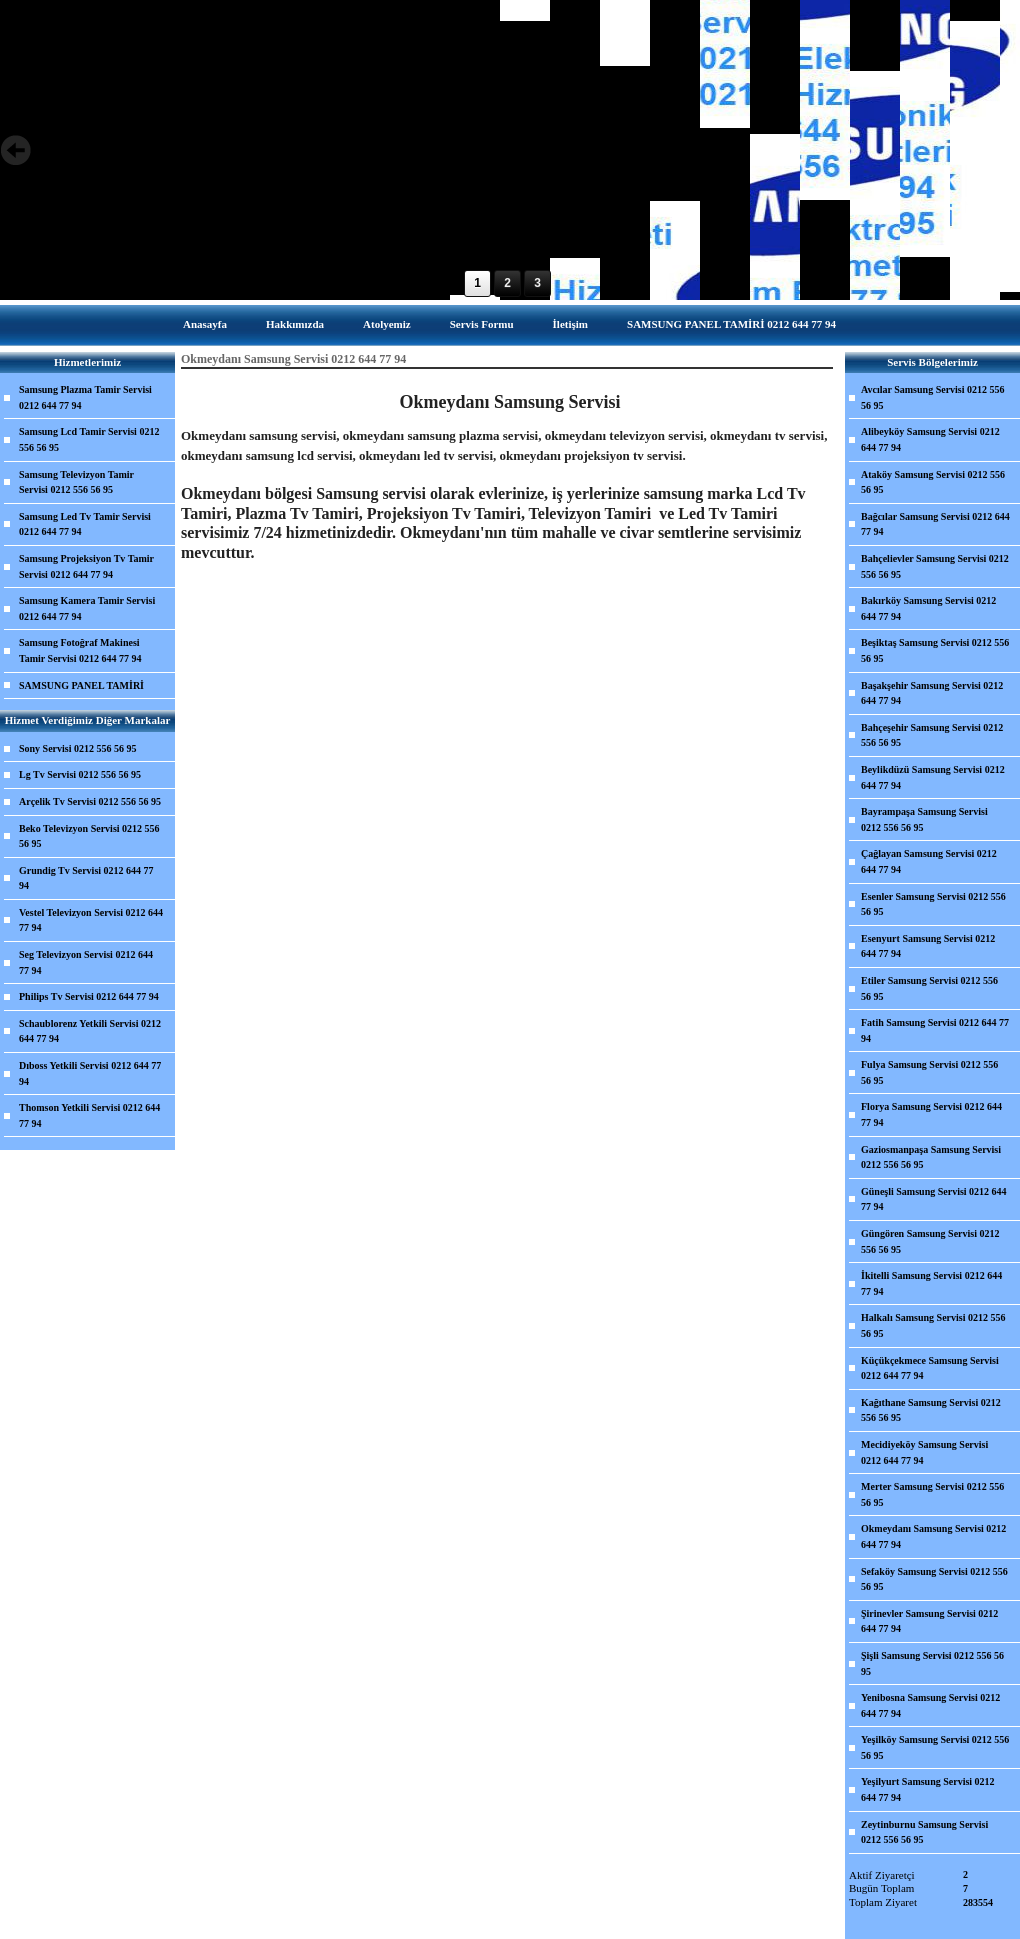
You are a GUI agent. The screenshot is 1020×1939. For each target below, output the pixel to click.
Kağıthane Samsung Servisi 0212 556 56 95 (931, 1410)
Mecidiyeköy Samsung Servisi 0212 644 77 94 (924, 1452)
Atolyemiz (387, 324)
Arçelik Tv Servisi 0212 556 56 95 (90, 801)
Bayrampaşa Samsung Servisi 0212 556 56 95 (924, 819)
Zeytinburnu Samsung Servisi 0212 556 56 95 (924, 1832)
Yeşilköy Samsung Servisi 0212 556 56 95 (935, 1747)
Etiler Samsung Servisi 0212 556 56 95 (929, 988)
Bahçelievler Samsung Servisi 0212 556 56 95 (935, 566)
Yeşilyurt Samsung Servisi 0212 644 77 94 (928, 1789)
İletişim (570, 324)
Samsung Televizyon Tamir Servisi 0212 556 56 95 (76, 482)
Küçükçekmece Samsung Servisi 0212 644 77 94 (930, 1368)
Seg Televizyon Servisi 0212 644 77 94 (86, 962)
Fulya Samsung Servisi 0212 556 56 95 (929, 1072)
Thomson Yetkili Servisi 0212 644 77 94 (89, 1115)
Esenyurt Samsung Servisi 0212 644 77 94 (928, 946)
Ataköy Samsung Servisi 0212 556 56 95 (933, 482)
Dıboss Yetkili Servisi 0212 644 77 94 (90, 1073)
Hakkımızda (295, 324)
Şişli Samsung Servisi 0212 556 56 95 (932, 1663)
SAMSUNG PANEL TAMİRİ (81, 685)
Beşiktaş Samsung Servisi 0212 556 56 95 (935, 650)
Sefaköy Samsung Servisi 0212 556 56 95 (934, 1579)
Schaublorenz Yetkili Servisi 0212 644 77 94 (90, 1031)
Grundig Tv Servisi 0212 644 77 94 (86, 878)
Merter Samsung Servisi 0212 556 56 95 (932, 1494)
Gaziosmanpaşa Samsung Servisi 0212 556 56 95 (931, 1157)
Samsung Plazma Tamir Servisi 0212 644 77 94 (85, 397)
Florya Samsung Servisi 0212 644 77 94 (931, 1114)
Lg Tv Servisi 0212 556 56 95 (80, 774)
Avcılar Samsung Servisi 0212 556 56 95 (933, 397)
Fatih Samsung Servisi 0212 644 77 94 (935, 1030)
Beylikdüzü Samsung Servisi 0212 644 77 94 (933, 777)
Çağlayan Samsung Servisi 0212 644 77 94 (929, 861)
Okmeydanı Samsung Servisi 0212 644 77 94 (933, 1536)
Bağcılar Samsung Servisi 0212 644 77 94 (935, 524)
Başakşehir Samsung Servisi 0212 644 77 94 (932, 693)
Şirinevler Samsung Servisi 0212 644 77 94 (929, 1621)
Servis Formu (482, 324)
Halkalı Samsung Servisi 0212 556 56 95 (933, 1325)
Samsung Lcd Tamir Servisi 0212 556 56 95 (89, 439)
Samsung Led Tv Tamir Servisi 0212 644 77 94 (85, 524)
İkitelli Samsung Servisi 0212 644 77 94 (931, 1283)
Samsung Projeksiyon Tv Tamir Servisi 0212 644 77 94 (86, 566)
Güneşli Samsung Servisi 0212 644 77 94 (934, 1199)
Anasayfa (205, 324)
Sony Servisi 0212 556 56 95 (78, 748)
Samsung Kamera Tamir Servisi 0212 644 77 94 (87, 608)
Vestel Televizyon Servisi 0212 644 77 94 (91, 920)
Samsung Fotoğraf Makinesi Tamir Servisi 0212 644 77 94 (80, 650)
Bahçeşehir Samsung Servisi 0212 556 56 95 (932, 735)
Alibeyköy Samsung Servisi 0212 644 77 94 (930, 439)
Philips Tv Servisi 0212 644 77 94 (89, 996)
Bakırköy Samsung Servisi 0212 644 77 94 (928, 608)
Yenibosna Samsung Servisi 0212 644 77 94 (930, 1705)
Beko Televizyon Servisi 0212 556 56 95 (89, 836)
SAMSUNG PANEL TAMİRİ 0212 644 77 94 (731, 324)
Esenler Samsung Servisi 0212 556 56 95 (933, 904)
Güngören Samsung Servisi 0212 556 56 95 (930, 1241)
